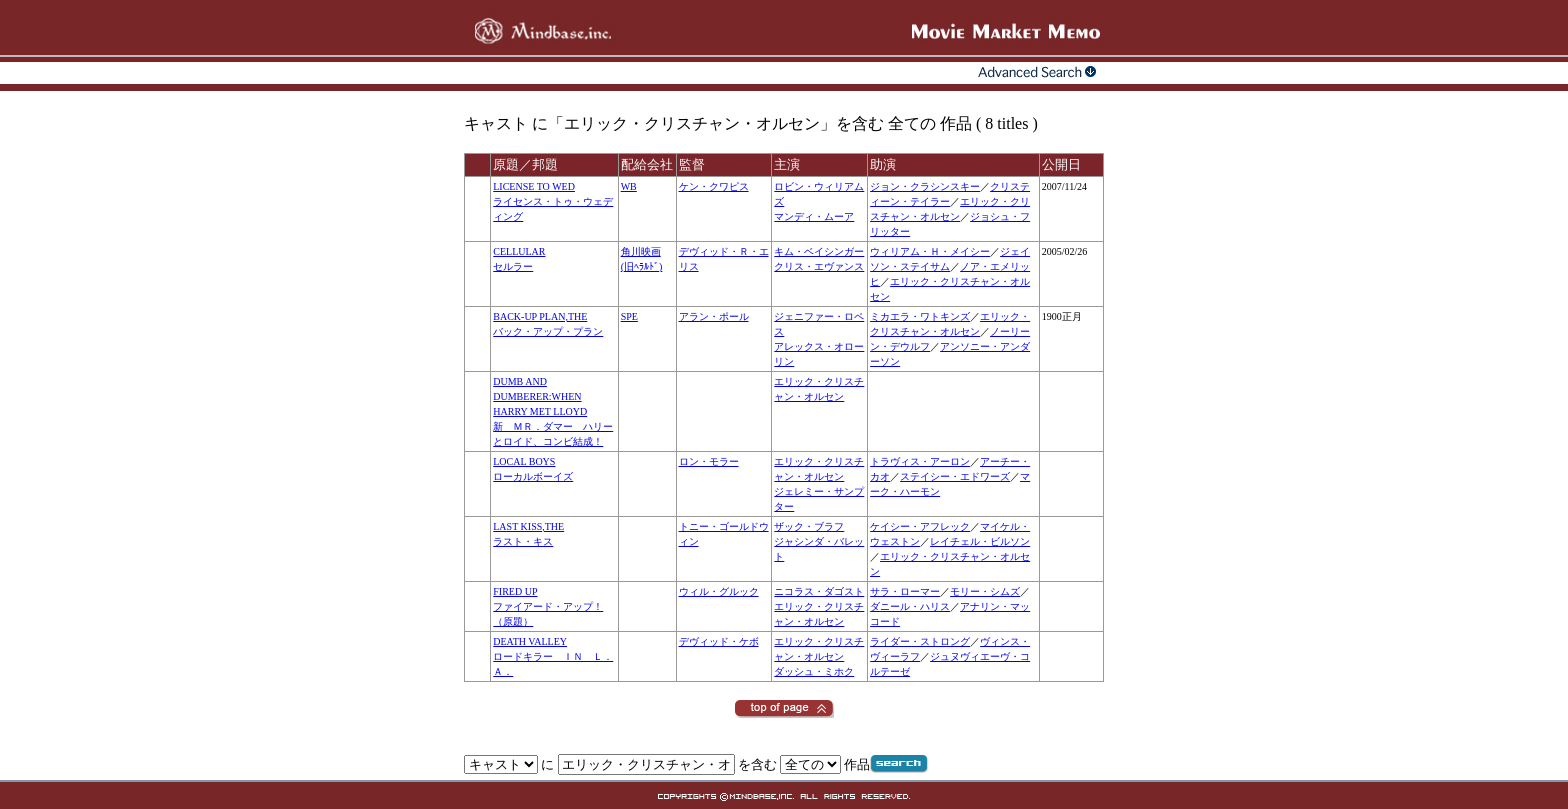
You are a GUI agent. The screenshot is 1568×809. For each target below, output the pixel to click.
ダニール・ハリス (910, 606)
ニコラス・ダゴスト (819, 591)
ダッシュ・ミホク (814, 671)
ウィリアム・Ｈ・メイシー (930, 251)
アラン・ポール (714, 316)
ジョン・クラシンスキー (925, 186)
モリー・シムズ (985, 591)
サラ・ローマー (905, 591)
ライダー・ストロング (920, 641)
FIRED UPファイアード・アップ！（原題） (548, 606)
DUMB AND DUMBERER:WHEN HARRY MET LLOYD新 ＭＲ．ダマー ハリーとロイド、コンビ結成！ (553, 411)
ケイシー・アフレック (920, 526)
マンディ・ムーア (814, 216)
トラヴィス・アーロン (920, 461)
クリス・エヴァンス (819, 266)
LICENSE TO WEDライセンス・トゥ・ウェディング (553, 201)
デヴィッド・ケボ (719, 641)
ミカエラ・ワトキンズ (920, 316)
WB (629, 186)
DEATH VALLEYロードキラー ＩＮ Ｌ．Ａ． (553, 656)
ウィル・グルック (719, 591)
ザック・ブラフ (809, 526)
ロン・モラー (709, 461)
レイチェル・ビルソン (980, 541)
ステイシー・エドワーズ (955, 476)
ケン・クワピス (714, 186)
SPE (629, 316)
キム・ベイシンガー (819, 251)
